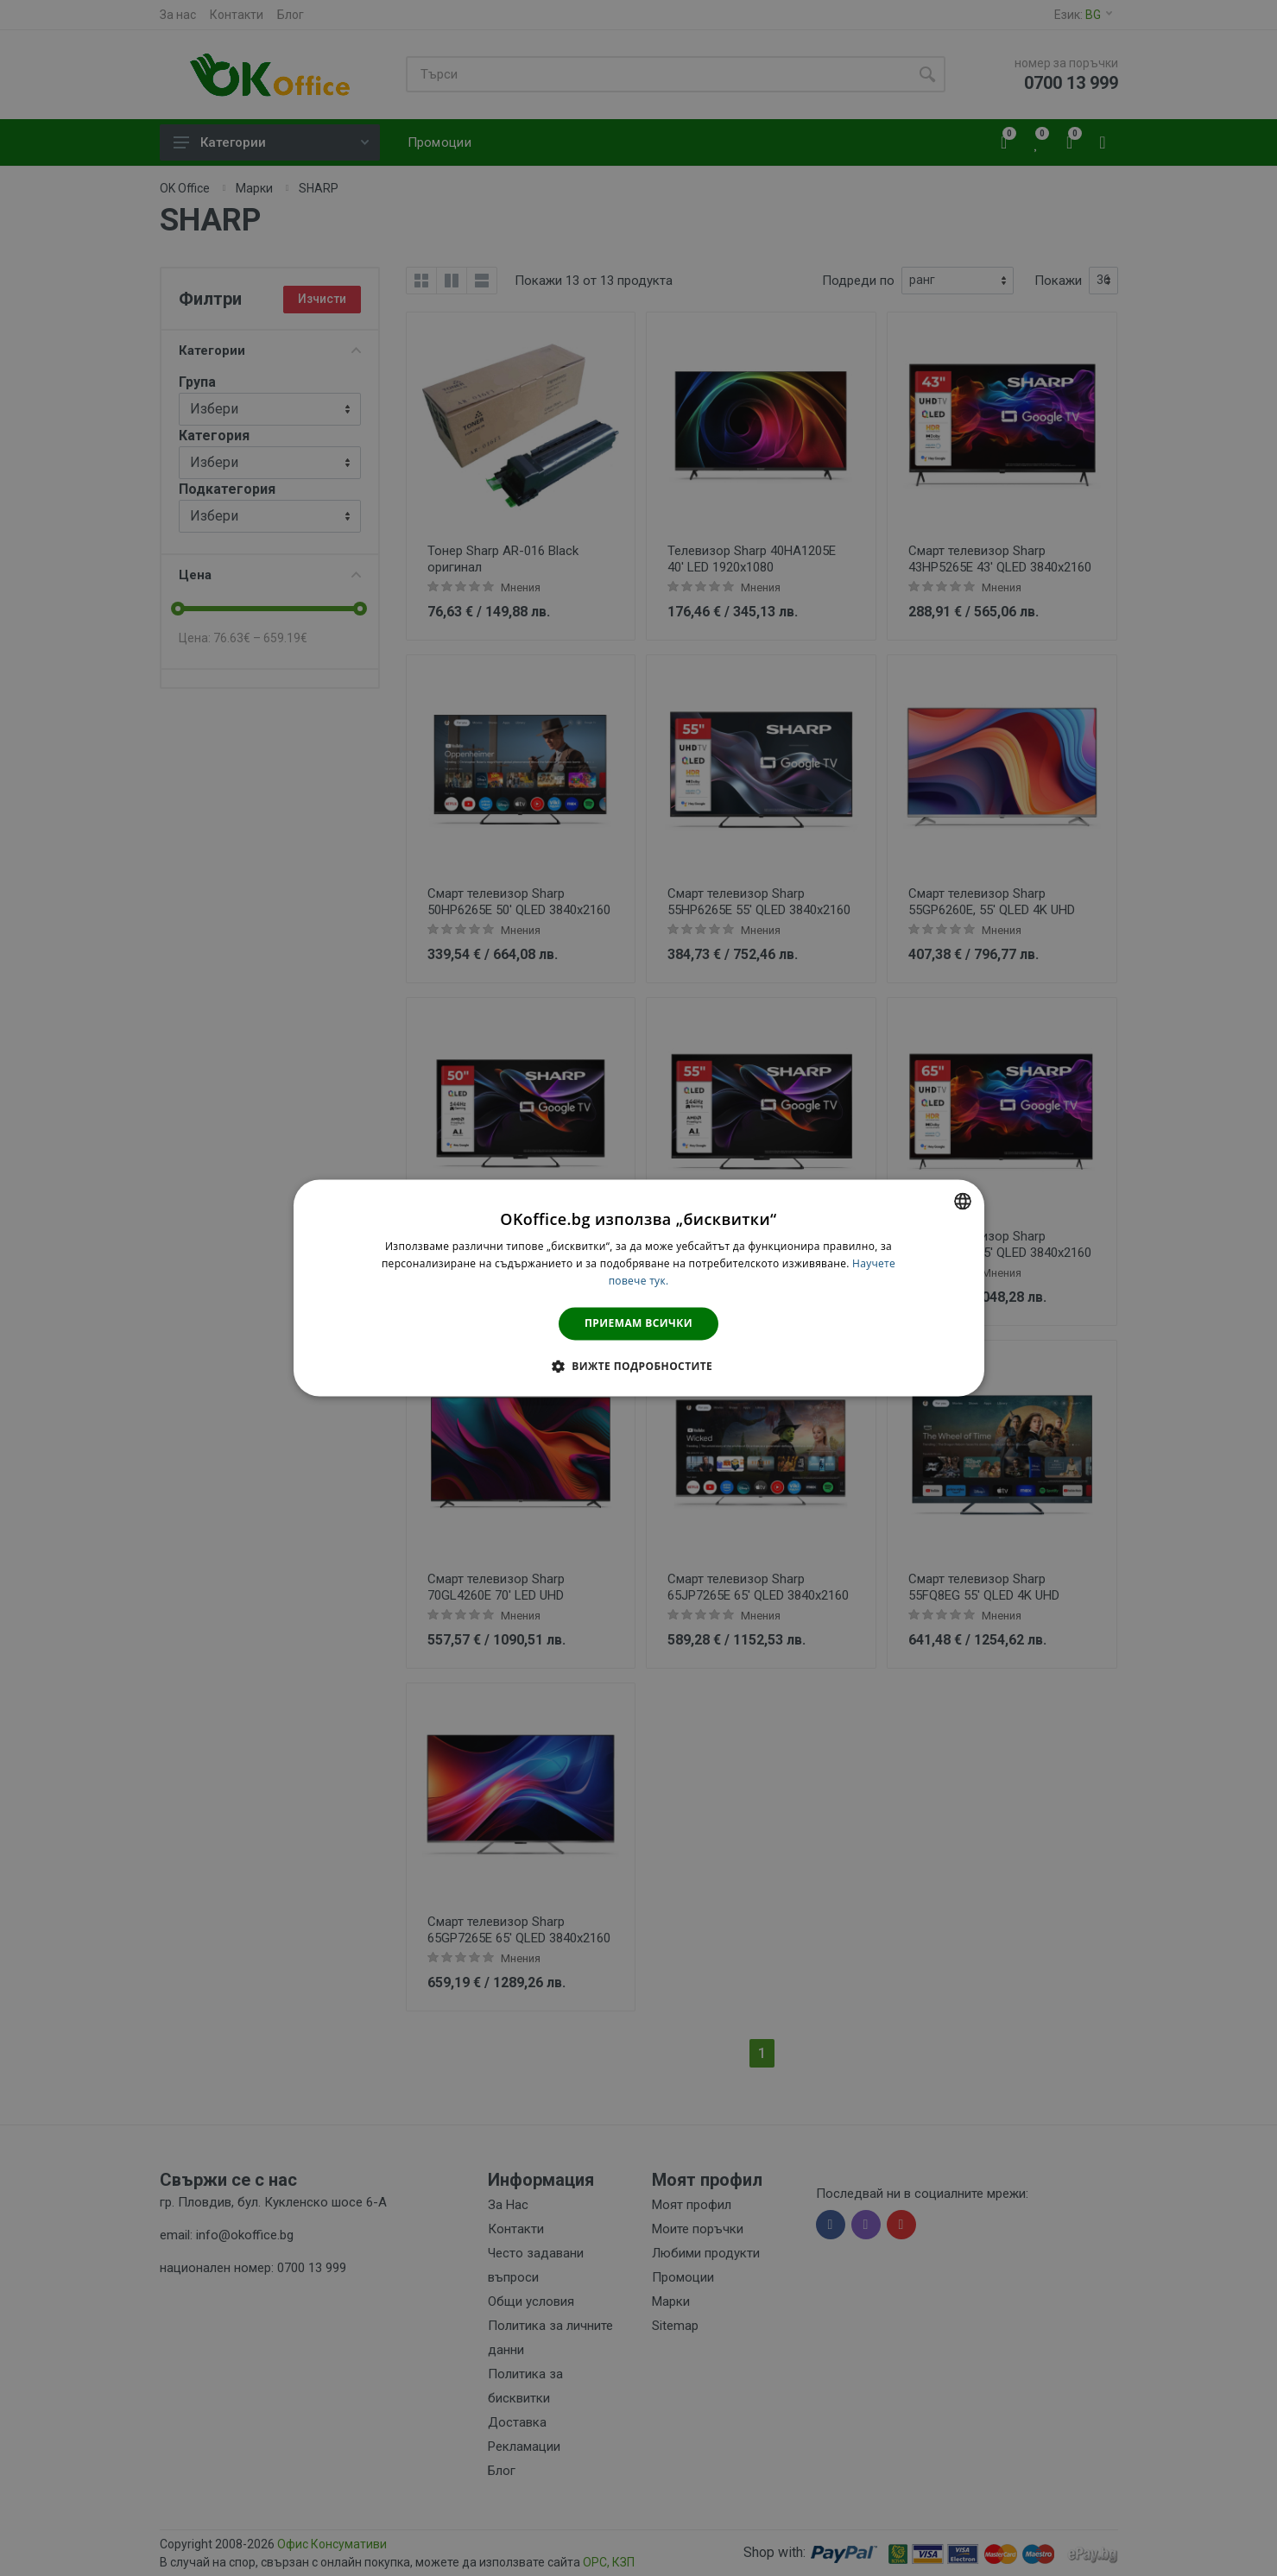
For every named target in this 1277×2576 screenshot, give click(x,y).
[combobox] (962, 1200)
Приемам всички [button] (638, 1323)
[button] (638, 1366)
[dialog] (639, 1287)
